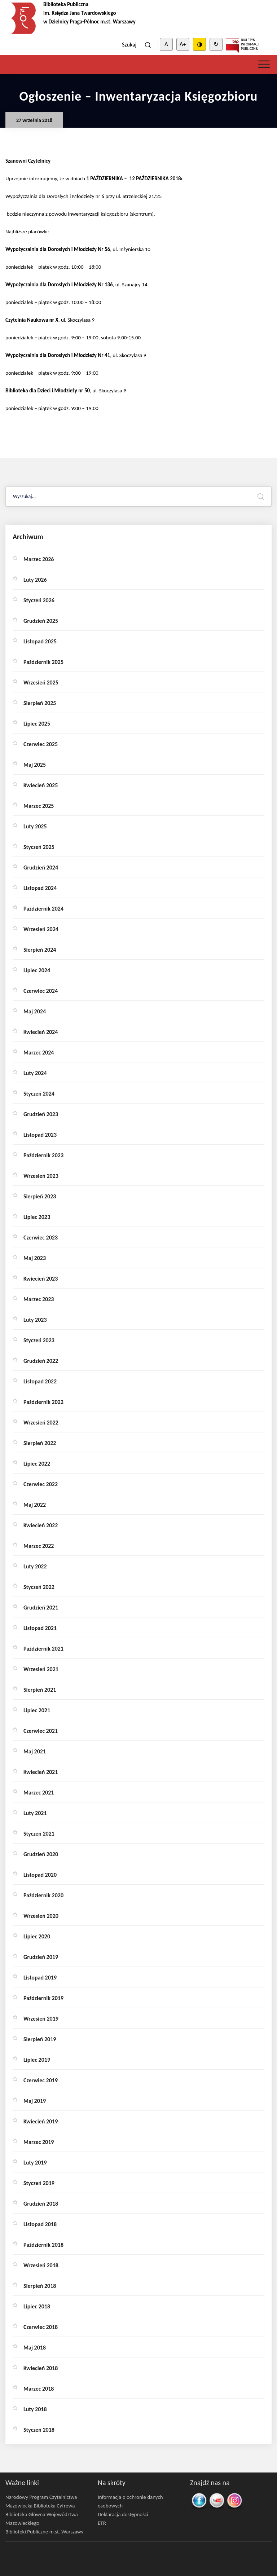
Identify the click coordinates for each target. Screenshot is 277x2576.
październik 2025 (43, 662)
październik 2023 (43, 1155)
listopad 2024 (40, 888)
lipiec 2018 (36, 2306)
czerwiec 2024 (40, 990)
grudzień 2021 (40, 1607)
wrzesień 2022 (40, 1422)
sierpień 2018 (39, 2285)
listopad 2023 (40, 1134)
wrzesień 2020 (40, 1915)
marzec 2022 (38, 1545)
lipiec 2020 (36, 1936)
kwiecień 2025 (40, 785)
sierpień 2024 (39, 949)
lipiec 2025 (36, 723)
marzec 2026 (38, 559)
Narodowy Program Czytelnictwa (41, 2497)
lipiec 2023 (36, 1217)
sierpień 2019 (39, 2039)
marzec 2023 (38, 1299)
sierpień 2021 (39, 1689)
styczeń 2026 (38, 600)
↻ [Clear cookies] (216, 44)
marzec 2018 (38, 2388)
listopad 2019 (40, 1977)
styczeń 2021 (38, 1833)
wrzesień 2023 (40, 1175)
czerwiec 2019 (40, 2080)
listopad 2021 (40, 1628)
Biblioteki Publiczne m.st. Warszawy (44, 2531)
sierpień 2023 (39, 1196)
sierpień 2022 (39, 1443)
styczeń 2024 (38, 1093)
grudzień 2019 (40, 1957)
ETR (102, 2523)
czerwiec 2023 (40, 1237)
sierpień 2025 (39, 703)
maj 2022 (34, 1504)
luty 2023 (35, 1319)
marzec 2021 (38, 1792)
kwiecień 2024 (40, 1032)
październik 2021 (43, 1648)
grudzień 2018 (40, 2203)
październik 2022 (43, 1402)
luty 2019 (35, 2162)
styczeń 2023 (38, 1340)
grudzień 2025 (40, 620)
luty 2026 (35, 579)
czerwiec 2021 (40, 1730)
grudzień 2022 (40, 1360)
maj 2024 (34, 1011)
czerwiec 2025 (40, 744)
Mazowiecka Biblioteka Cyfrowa (40, 2505)
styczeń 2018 (38, 2429)
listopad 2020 (40, 1874)
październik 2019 (43, 1998)
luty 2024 (35, 1073)
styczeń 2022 (38, 1587)
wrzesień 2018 (40, 2265)
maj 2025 (34, 764)
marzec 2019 (38, 2142)
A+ (183, 44)
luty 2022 (35, 1566)
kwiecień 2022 (40, 1525)
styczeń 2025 (38, 847)
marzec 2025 (38, 805)
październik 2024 (43, 908)
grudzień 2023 (40, 1114)
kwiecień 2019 (40, 2121)
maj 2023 (34, 1258)
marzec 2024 (38, 1052)
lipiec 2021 (36, 1710)
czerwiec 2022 (40, 1484)
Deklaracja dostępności (123, 2514)
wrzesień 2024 (40, 929)
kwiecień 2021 (40, 1772)
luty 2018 (35, 2409)
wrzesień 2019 (40, 2018)
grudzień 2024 (40, 867)
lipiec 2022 (36, 1463)
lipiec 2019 (36, 2059)
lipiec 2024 (36, 970)
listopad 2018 (40, 2224)
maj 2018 (34, 2347)
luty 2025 (35, 826)
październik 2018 (43, 2244)
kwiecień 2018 (40, 2368)
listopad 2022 (40, 1381)
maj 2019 (34, 2100)
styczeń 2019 (38, 2183)
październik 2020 (43, 1895)
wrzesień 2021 (40, 1669)
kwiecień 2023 (40, 1278)
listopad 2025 (40, 641)
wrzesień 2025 (40, 682)
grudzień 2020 (40, 1854)
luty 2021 (35, 1813)
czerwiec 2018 (40, 2327)
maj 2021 (34, 1751)
